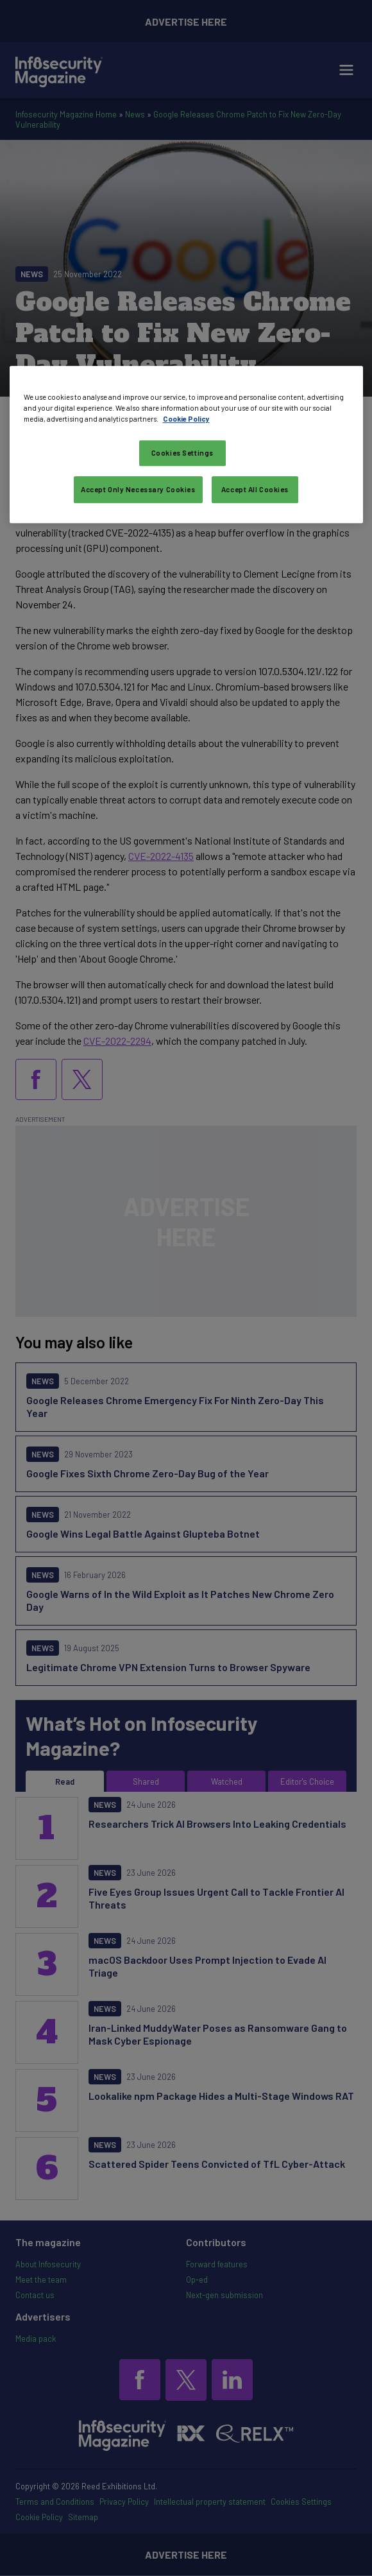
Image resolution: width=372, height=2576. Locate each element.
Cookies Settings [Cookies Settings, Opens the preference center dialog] (182, 453)
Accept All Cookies (255, 489)
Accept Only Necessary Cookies (138, 489)
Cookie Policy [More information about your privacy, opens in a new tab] (186, 419)
